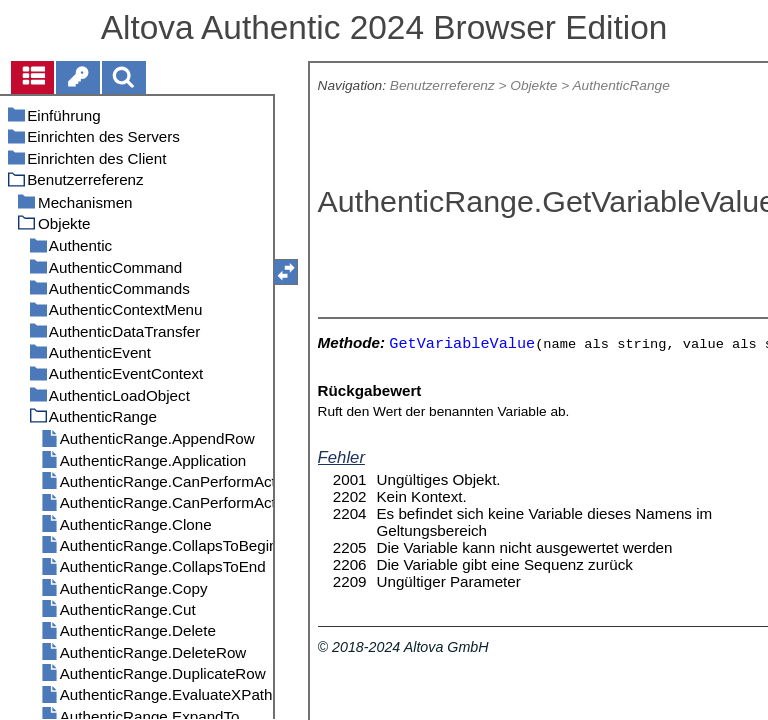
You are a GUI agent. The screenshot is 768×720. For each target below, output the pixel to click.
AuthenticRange (620, 85)
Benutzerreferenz (442, 85)
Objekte (533, 85)
